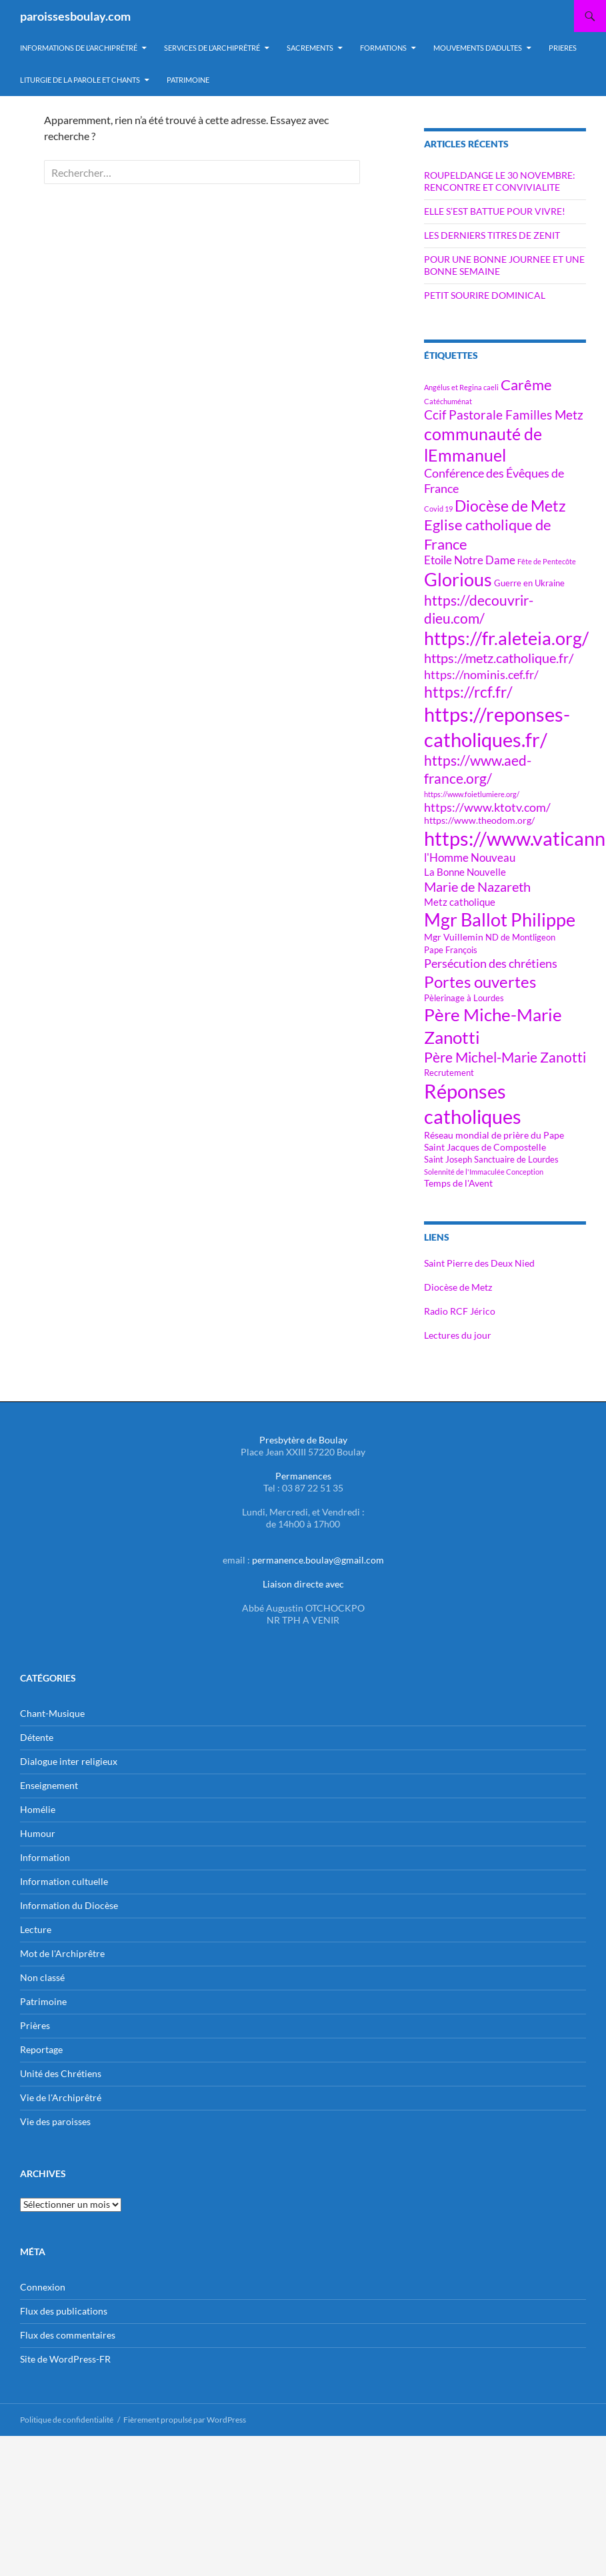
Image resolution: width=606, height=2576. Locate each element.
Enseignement (49, 1785)
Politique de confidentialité (66, 2420)
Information (45, 1857)
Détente (36, 1737)
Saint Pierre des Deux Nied (479, 1263)
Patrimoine (43, 2001)
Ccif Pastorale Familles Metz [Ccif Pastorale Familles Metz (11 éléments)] (503, 414)
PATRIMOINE (188, 79)
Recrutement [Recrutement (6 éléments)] (449, 1073)
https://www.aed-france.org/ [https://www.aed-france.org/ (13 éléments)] (477, 769)
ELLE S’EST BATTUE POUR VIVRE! (494, 211)
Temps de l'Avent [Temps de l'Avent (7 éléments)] (458, 1183)
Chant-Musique (52, 1713)
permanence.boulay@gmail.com (318, 1559)
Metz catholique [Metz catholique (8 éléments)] (459, 902)
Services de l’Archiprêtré (212, 47)
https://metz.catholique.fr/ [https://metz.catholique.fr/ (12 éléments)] (498, 658)
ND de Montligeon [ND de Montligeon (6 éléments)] (520, 937)
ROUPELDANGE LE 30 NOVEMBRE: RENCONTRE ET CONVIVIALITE (499, 181)
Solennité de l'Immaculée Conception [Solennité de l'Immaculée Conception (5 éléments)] (483, 1171)
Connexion (42, 2287)
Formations (383, 47)
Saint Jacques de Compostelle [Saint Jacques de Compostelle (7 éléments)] (485, 1147)
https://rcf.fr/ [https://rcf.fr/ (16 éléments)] (468, 691)
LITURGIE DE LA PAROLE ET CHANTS (80, 79)
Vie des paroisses (55, 2121)
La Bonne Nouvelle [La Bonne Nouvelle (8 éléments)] (465, 872)
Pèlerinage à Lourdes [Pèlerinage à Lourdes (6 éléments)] (464, 998)
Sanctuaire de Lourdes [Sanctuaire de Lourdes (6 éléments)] (516, 1160)
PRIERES (563, 47)
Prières (35, 2025)
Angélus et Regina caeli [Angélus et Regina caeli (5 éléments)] (461, 387)
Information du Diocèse (69, 1905)
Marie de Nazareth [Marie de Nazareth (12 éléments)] (477, 886)
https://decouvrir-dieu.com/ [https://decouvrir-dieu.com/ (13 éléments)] (478, 609)
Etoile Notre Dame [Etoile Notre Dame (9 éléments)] (469, 560)
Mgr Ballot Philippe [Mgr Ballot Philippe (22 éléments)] (499, 919)
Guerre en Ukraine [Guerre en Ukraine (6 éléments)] (529, 583)
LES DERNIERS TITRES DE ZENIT (492, 235)
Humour (37, 1833)
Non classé (42, 1977)
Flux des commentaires (67, 2335)
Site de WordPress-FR (65, 2359)
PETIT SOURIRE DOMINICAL (484, 295)
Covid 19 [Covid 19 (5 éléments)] (438, 508)
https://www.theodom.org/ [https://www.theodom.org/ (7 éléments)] (479, 820)
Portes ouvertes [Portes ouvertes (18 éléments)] (480, 981)
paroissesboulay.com (75, 16)
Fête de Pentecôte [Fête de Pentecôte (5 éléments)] (546, 561)
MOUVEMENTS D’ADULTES (477, 47)
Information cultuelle (64, 1881)
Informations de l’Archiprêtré (78, 47)
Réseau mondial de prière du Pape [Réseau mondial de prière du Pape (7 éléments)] (494, 1135)
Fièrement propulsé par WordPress (184, 2420)
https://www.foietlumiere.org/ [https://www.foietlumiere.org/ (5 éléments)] (471, 794)
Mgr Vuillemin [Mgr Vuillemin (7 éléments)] (453, 936)
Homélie (37, 1809)
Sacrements (310, 47)
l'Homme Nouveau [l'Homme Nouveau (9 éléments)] (469, 857)
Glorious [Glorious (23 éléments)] (458, 579)
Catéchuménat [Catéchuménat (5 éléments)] (448, 401)
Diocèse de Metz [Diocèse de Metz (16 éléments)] (510, 505)
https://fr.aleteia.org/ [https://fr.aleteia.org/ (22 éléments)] (506, 638)
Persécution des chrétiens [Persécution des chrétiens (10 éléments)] (490, 963)
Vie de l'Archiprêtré (60, 2097)
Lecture (35, 1929)
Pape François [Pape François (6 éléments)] (450, 950)
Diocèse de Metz (458, 1287)
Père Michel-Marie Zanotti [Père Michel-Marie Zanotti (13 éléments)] (505, 1057)
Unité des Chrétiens (60, 2073)
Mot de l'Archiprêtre (62, 1953)
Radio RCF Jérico (459, 1311)
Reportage (41, 2049)
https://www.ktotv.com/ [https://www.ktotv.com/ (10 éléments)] (487, 807)
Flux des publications (63, 2311)
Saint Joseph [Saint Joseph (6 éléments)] (448, 1160)
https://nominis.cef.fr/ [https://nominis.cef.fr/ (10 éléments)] (481, 674)
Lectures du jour (457, 1335)
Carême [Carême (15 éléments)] (526, 385)
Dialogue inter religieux (68, 1761)
